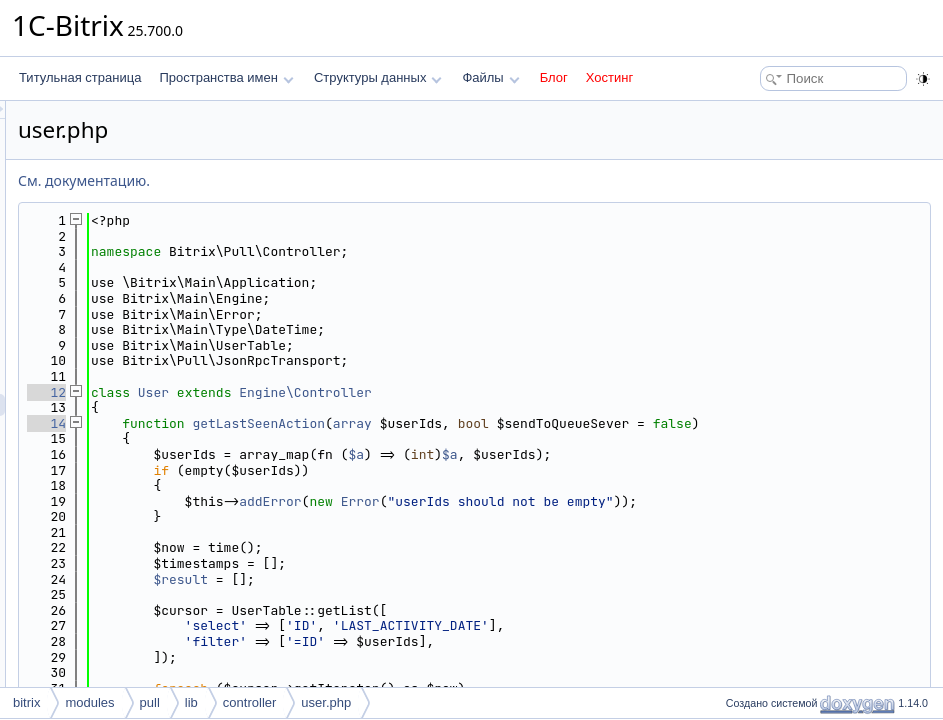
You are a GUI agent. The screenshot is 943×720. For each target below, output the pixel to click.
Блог (554, 77)
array (602, 423)
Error (610, 516)
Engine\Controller (555, 392)
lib (191, 702)
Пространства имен (226, 77)
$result (430, 594)
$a (606, 470)
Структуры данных (378, 77)
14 (296, 423)
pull (150, 702)
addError (520, 516)
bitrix (26, 702)
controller (249, 702)
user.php (326, 702)
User (403, 392)
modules (89, 702)
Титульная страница (80, 77)
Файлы (490, 77)
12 (296, 392)
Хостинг (609, 77)
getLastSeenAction (508, 423)
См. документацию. (334, 180)
